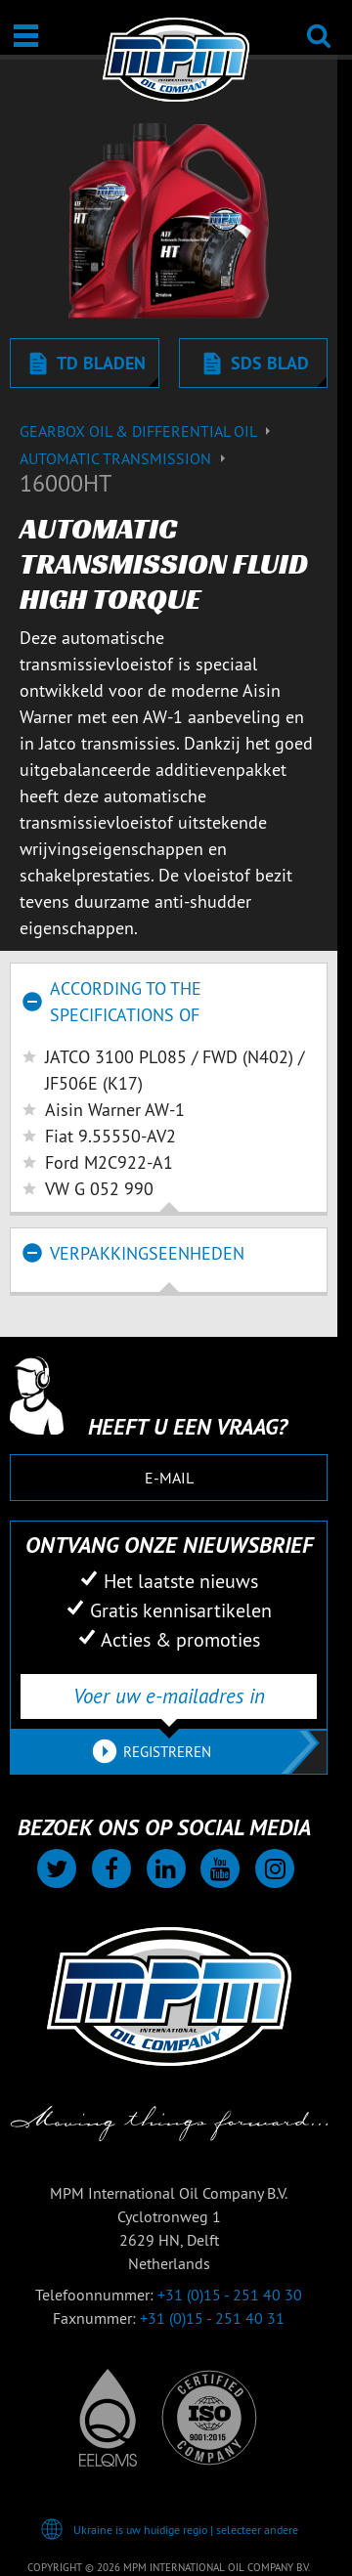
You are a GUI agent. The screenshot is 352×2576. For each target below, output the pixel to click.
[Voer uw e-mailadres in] (169, 1696)
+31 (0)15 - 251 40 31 (212, 2318)
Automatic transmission (125, 458)
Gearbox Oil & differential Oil (148, 431)
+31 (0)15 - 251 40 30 (229, 2294)
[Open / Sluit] (26, 36)
